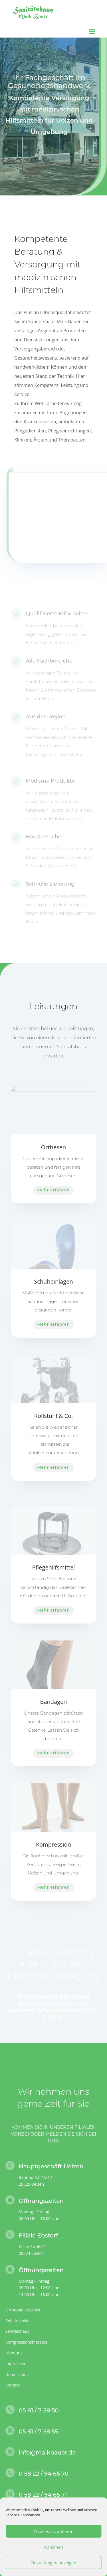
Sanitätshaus (17, 2331)
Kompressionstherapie (26, 2342)
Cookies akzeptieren (53, 2531)
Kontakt (12, 2385)
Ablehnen (53, 2547)
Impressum (16, 2363)
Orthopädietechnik (23, 2310)
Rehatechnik (17, 2320)
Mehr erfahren (53, 1190)
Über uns (14, 2353)
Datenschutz (17, 2374)
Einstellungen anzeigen (53, 2562)
